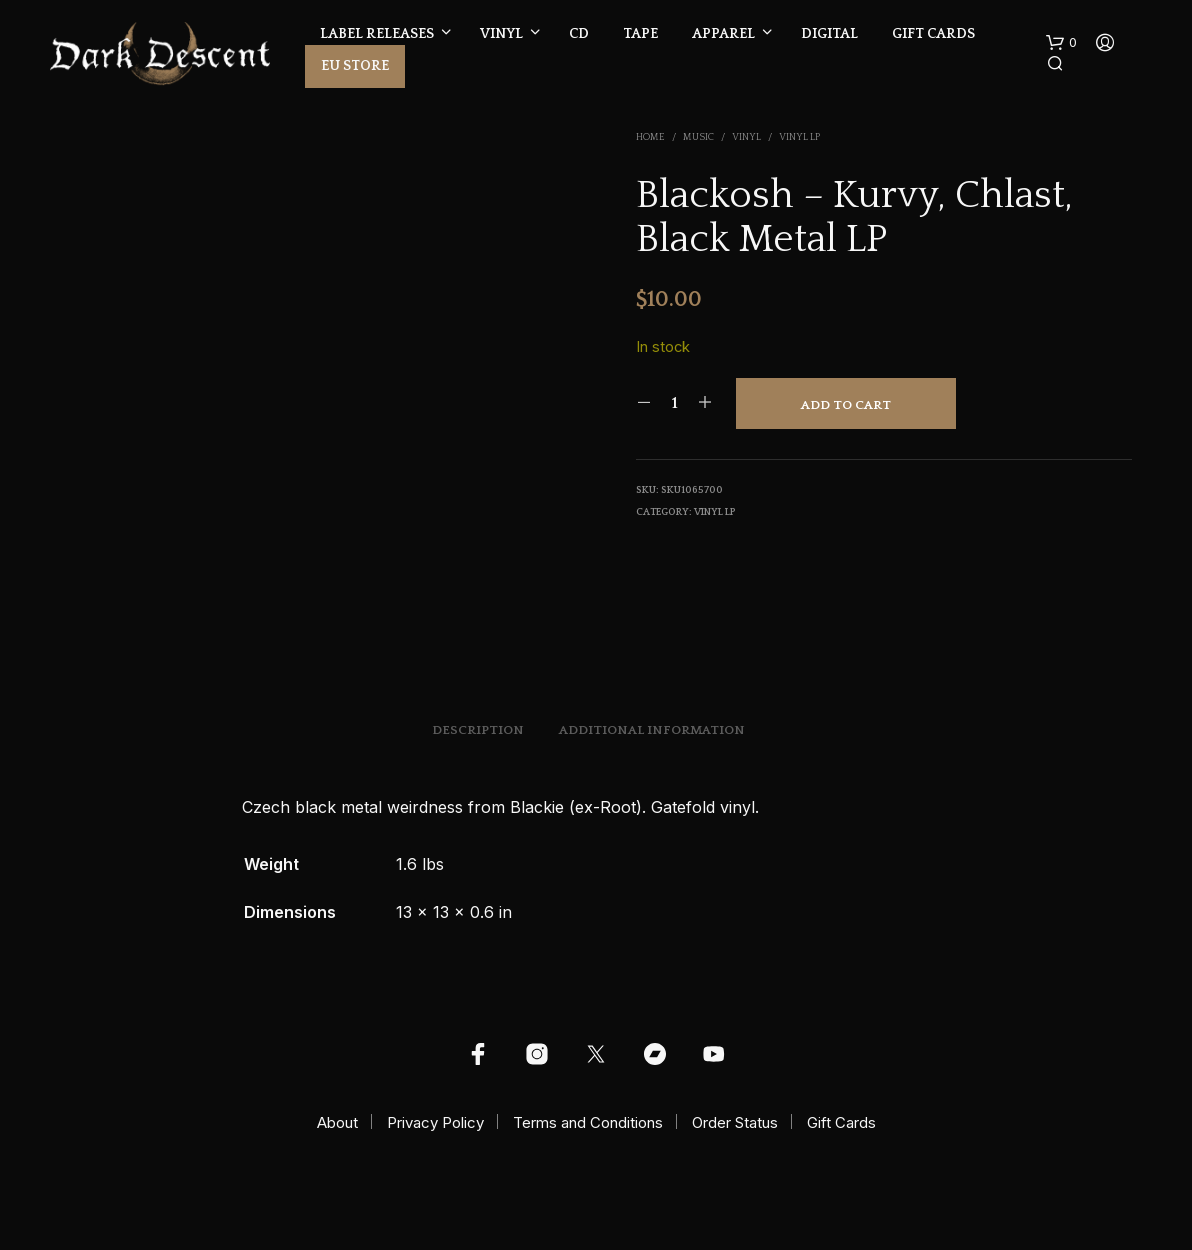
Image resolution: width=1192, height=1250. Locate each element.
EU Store (355, 66)
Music (698, 137)
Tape (640, 34)
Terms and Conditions (588, 1122)
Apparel (723, 34)
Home (650, 137)
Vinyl (501, 34)
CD (579, 34)
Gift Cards (933, 34)
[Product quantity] (674, 403)
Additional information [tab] (652, 730)
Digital (829, 34)
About (337, 1122)
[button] (1061, 43)
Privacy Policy (435, 1122)
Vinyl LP (799, 137)
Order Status (735, 1122)
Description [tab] (478, 730)
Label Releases (377, 34)
